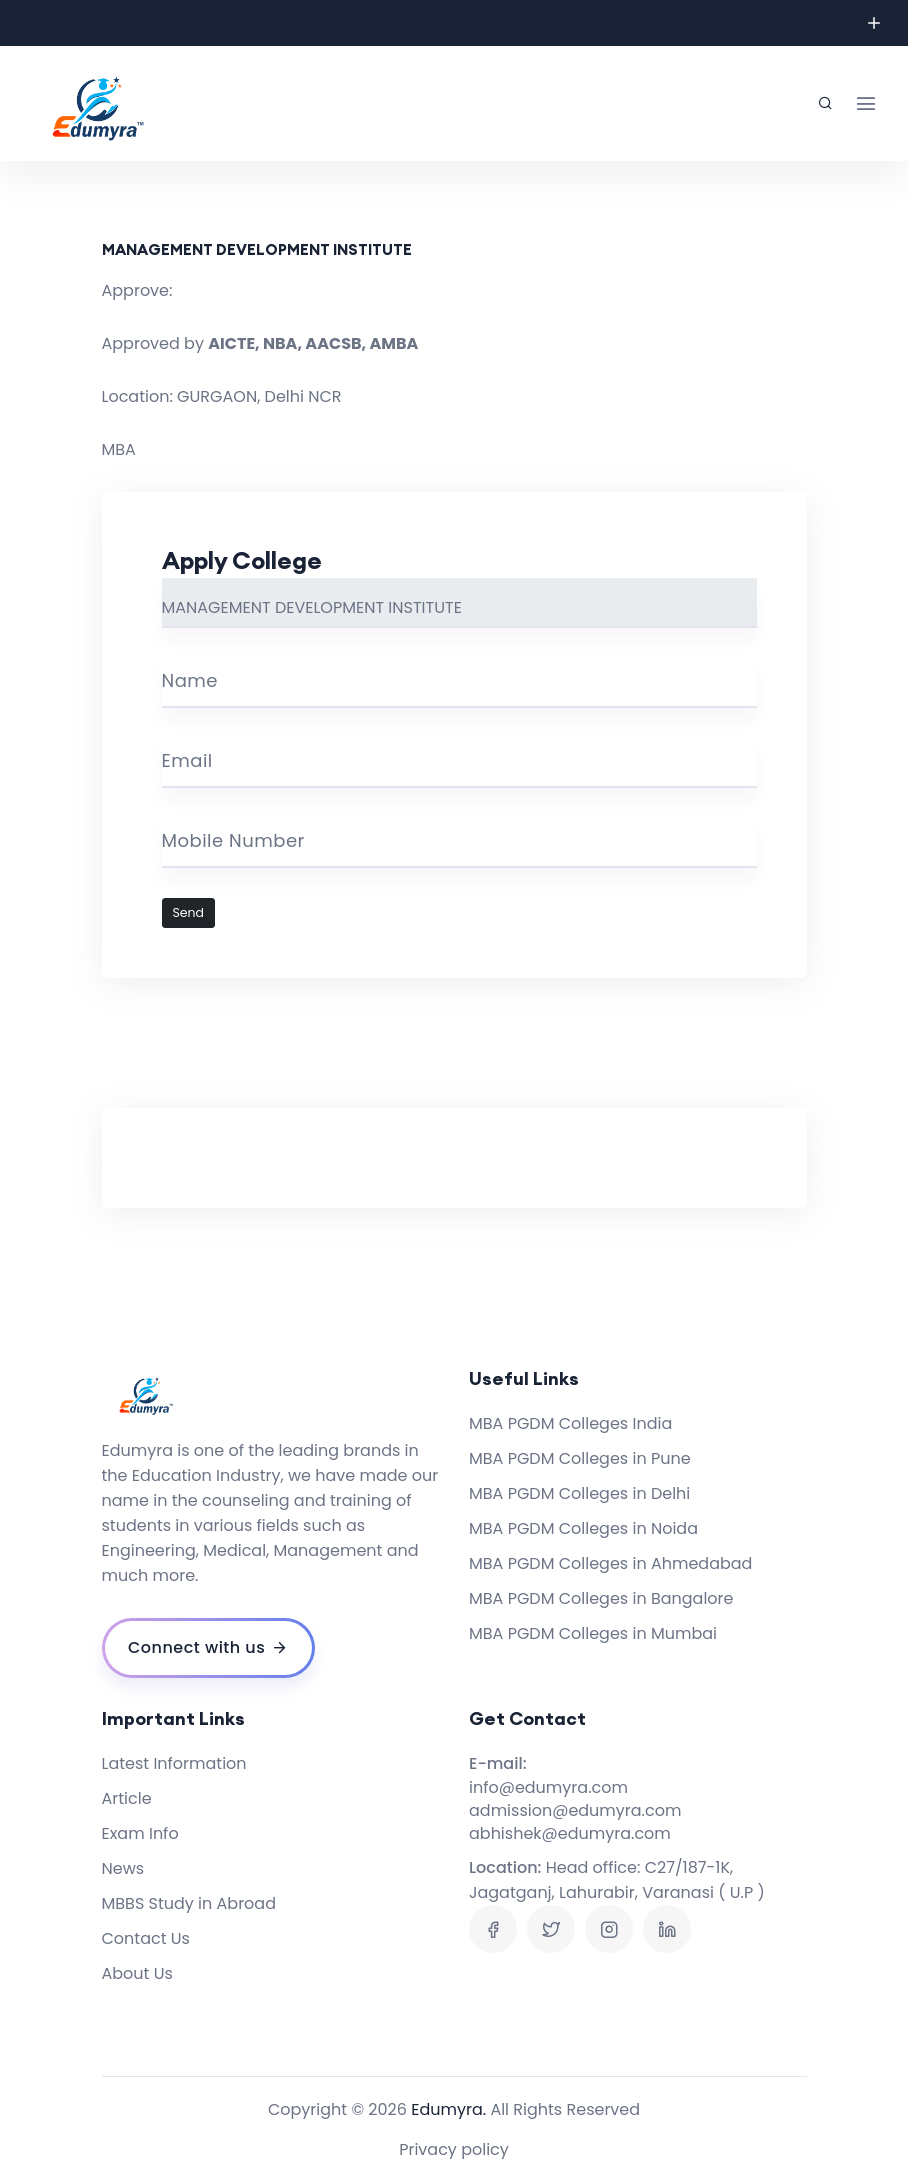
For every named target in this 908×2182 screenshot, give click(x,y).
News (123, 1868)
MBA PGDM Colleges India (570, 1423)
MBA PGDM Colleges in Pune (580, 1458)
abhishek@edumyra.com (570, 1833)
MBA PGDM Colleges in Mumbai (593, 1633)
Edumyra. (448, 2109)
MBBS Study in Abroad (189, 1903)
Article (127, 1798)
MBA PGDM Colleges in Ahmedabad (610, 1563)
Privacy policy (454, 2149)
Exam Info (140, 1833)
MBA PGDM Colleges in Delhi (579, 1493)
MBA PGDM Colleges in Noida (583, 1528)
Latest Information (174, 1763)
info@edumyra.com (548, 1787)
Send (189, 912)
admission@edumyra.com (575, 1810)
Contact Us (146, 1938)
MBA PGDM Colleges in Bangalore (601, 1598)
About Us (137, 1973)
